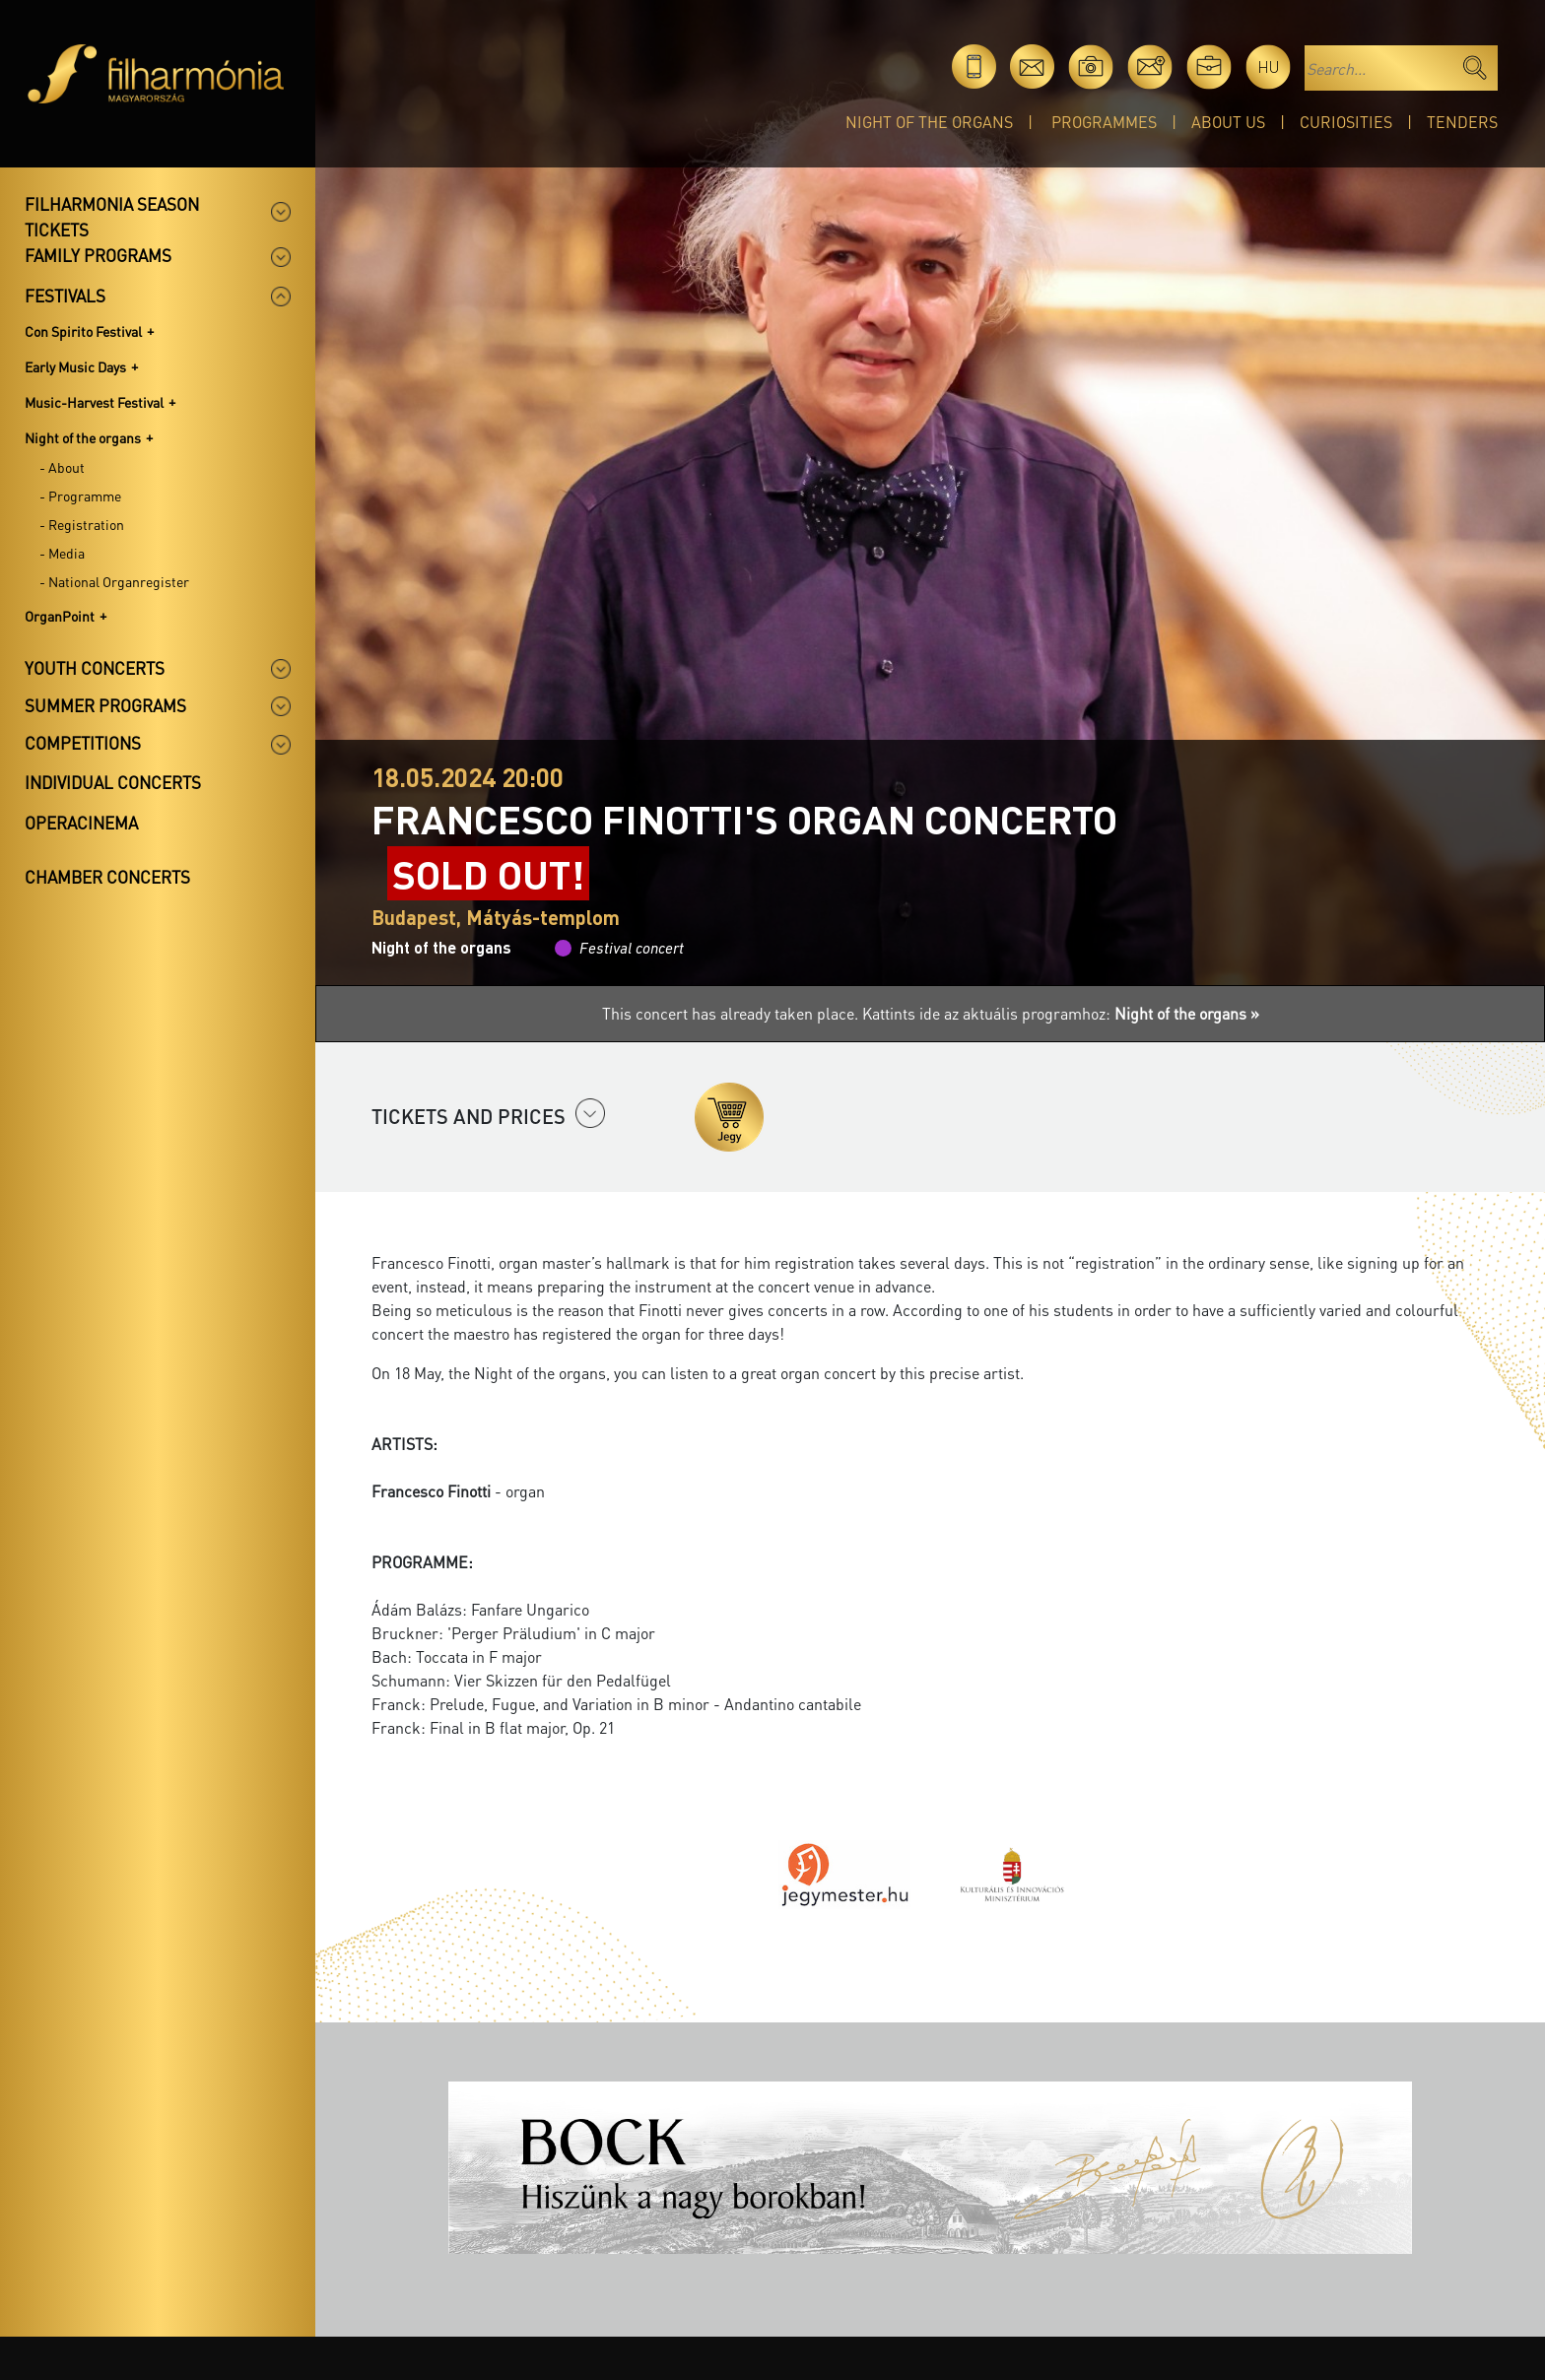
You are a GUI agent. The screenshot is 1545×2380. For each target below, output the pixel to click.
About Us (1228, 121)
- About (62, 467)
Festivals (65, 295)
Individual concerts (113, 782)
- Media (62, 553)
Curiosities (1346, 121)
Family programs (98, 255)
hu (1268, 66)
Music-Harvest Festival (94, 402)
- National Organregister (114, 581)
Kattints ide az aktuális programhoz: (1060, 1013)
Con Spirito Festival (83, 331)
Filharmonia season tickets (112, 216)
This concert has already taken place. (732, 1013)
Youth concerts (95, 668)
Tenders (1462, 121)
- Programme (80, 495)
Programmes (1104, 121)
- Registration (81, 524)
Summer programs (105, 705)
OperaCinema (81, 822)
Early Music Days (75, 366)
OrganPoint (60, 616)
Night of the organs (929, 121)
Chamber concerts (107, 877)
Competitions (83, 743)
